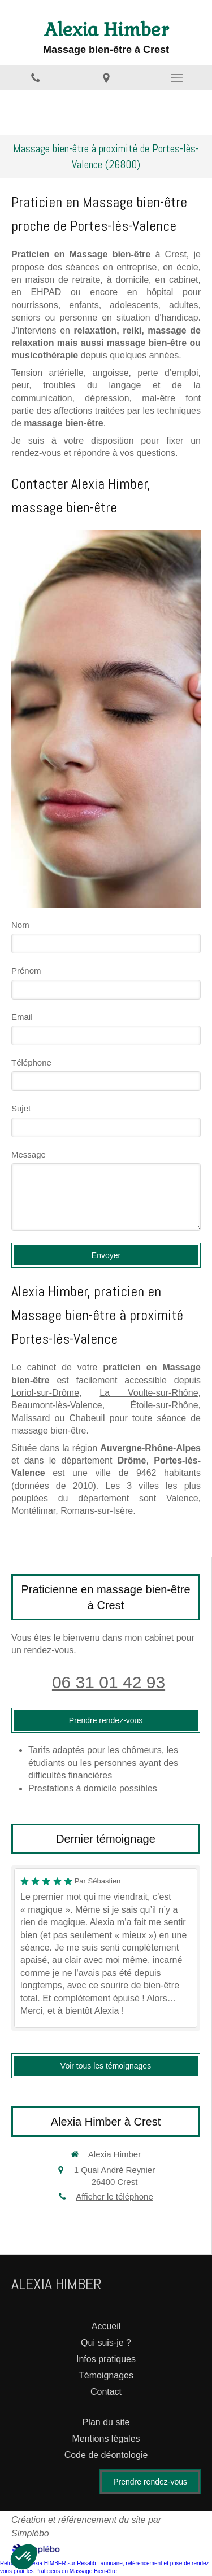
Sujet (21, 1108)
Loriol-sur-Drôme (45, 1392)
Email (22, 1017)
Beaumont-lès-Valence (56, 1405)
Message (28, 1154)
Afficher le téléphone (114, 2196)
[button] (23, 2556)
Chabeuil (87, 1418)
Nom (20, 925)
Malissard (30, 1418)
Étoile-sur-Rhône (164, 1405)
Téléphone (31, 1062)
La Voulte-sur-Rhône (148, 1392)
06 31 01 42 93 (108, 1682)
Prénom (26, 970)
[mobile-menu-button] (176, 78)
